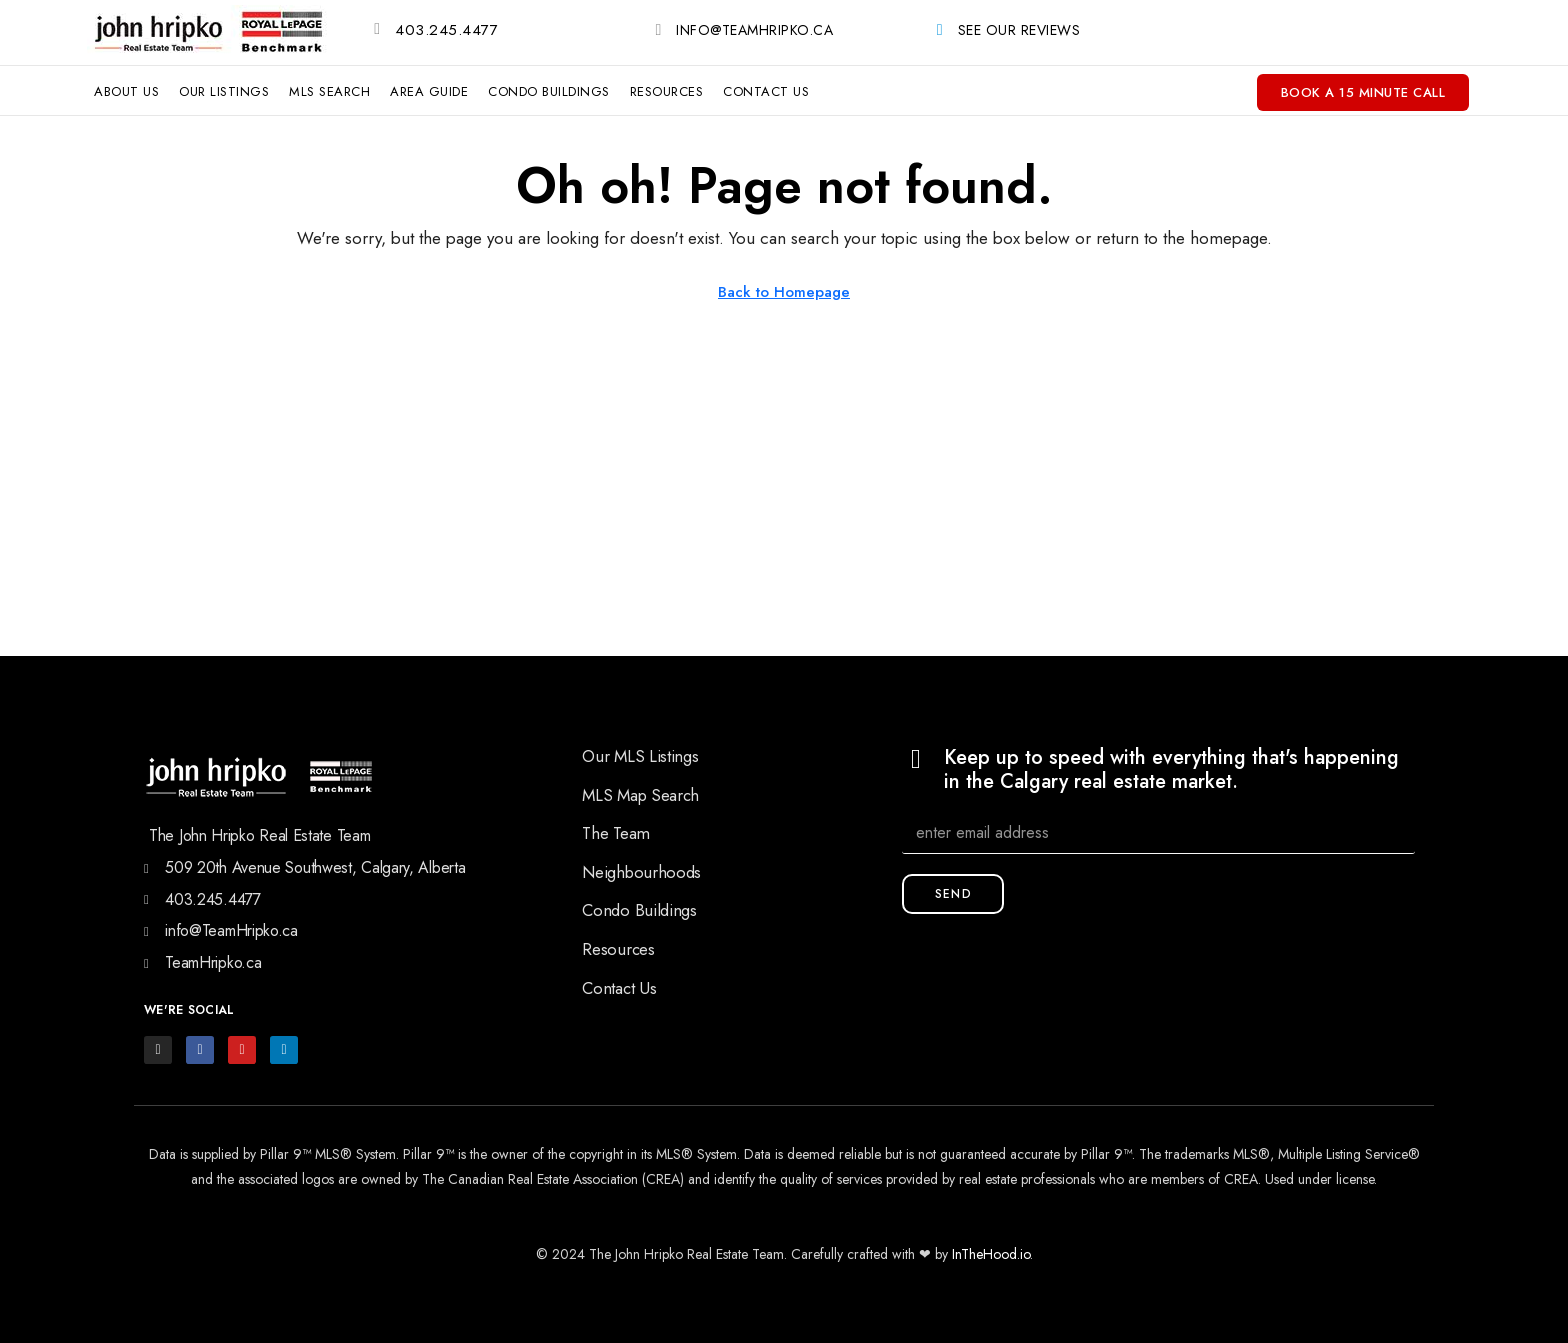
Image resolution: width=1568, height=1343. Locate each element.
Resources (667, 91)
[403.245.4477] (377, 29)
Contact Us (766, 91)
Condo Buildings (549, 91)
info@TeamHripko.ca (754, 30)
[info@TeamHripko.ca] (658, 30)
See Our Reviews (1019, 30)
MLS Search (329, 91)
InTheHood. (986, 1254)
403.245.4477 (446, 30)
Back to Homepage (784, 292)
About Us (126, 91)
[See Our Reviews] (940, 30)
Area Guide (429, 91)
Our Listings (224, 91)
